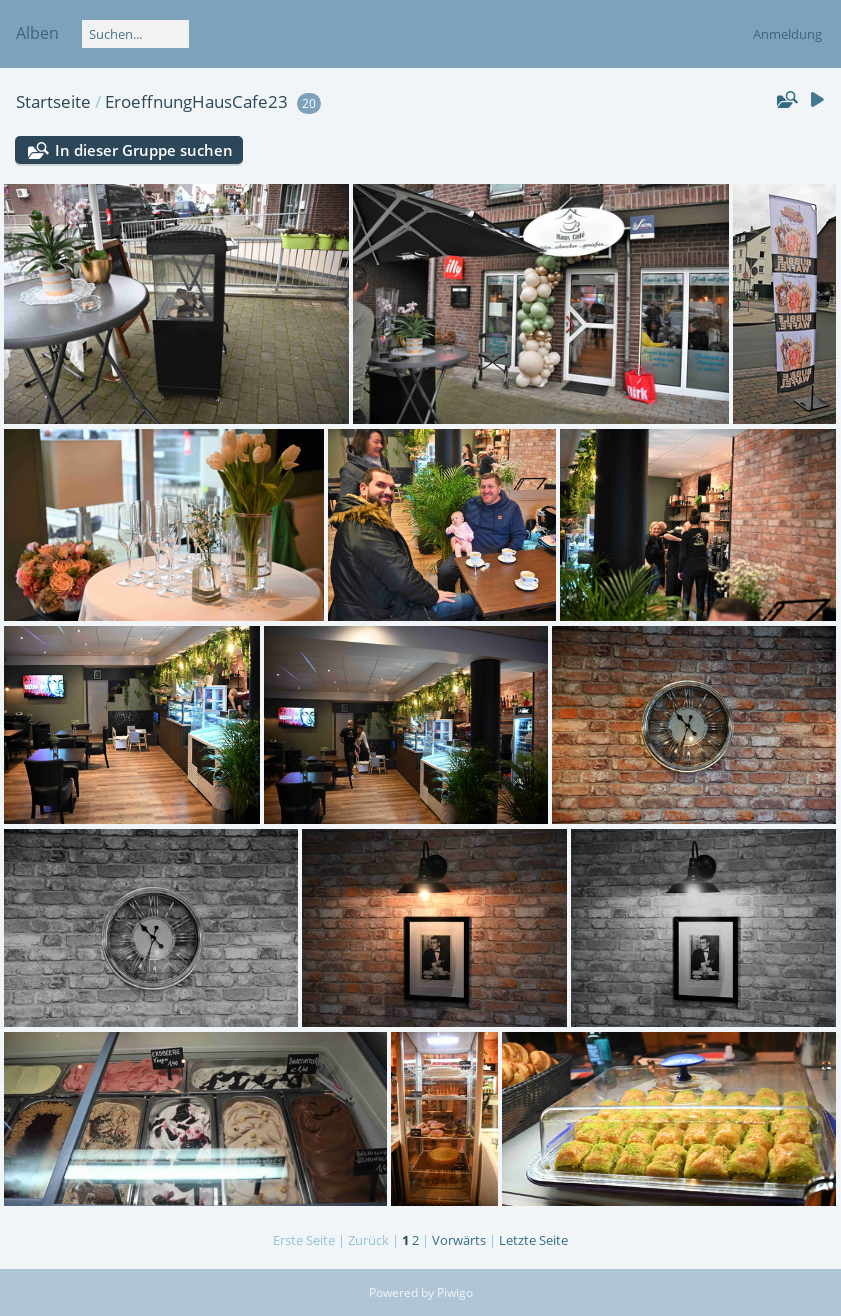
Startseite (53, 101)
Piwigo (455, 1292)
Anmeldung (787, 34)
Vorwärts (459, 1240)
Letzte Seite (533, 1240)
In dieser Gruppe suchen (144, 150)
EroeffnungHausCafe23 (196, 101)
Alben (37, 33)
